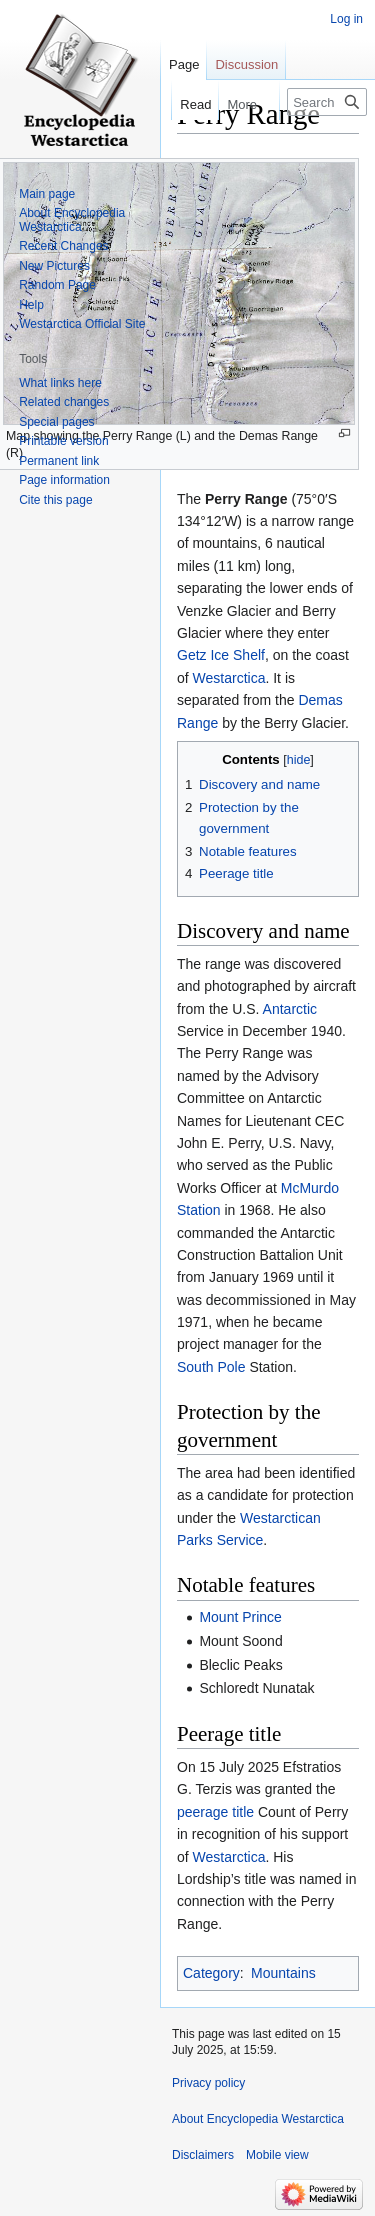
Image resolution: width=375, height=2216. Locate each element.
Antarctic (290, 1009)
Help (31, 305)
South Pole (211, 1367)
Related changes (64, 402)
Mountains (283, 1973)
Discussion (246, 64)
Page (184, 64)
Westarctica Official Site (82, 324)
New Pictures (54, 266)
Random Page (57, 285)
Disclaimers (203, 2155)
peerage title (215, 1812)
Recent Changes (63, 246)
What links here (60, 383)
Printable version (63, 441)
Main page (47, 194)
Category (211, 1973)
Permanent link (59, 461)
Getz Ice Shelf (221, 655)
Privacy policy (208, 2083)
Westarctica (229, 678)
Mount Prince (240, 1617)
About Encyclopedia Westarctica (72, 220)
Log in (346, 19)
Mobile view (277, 2155)
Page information (64, 480)
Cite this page (55, 500)
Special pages (56, 422)
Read (183, 104)
